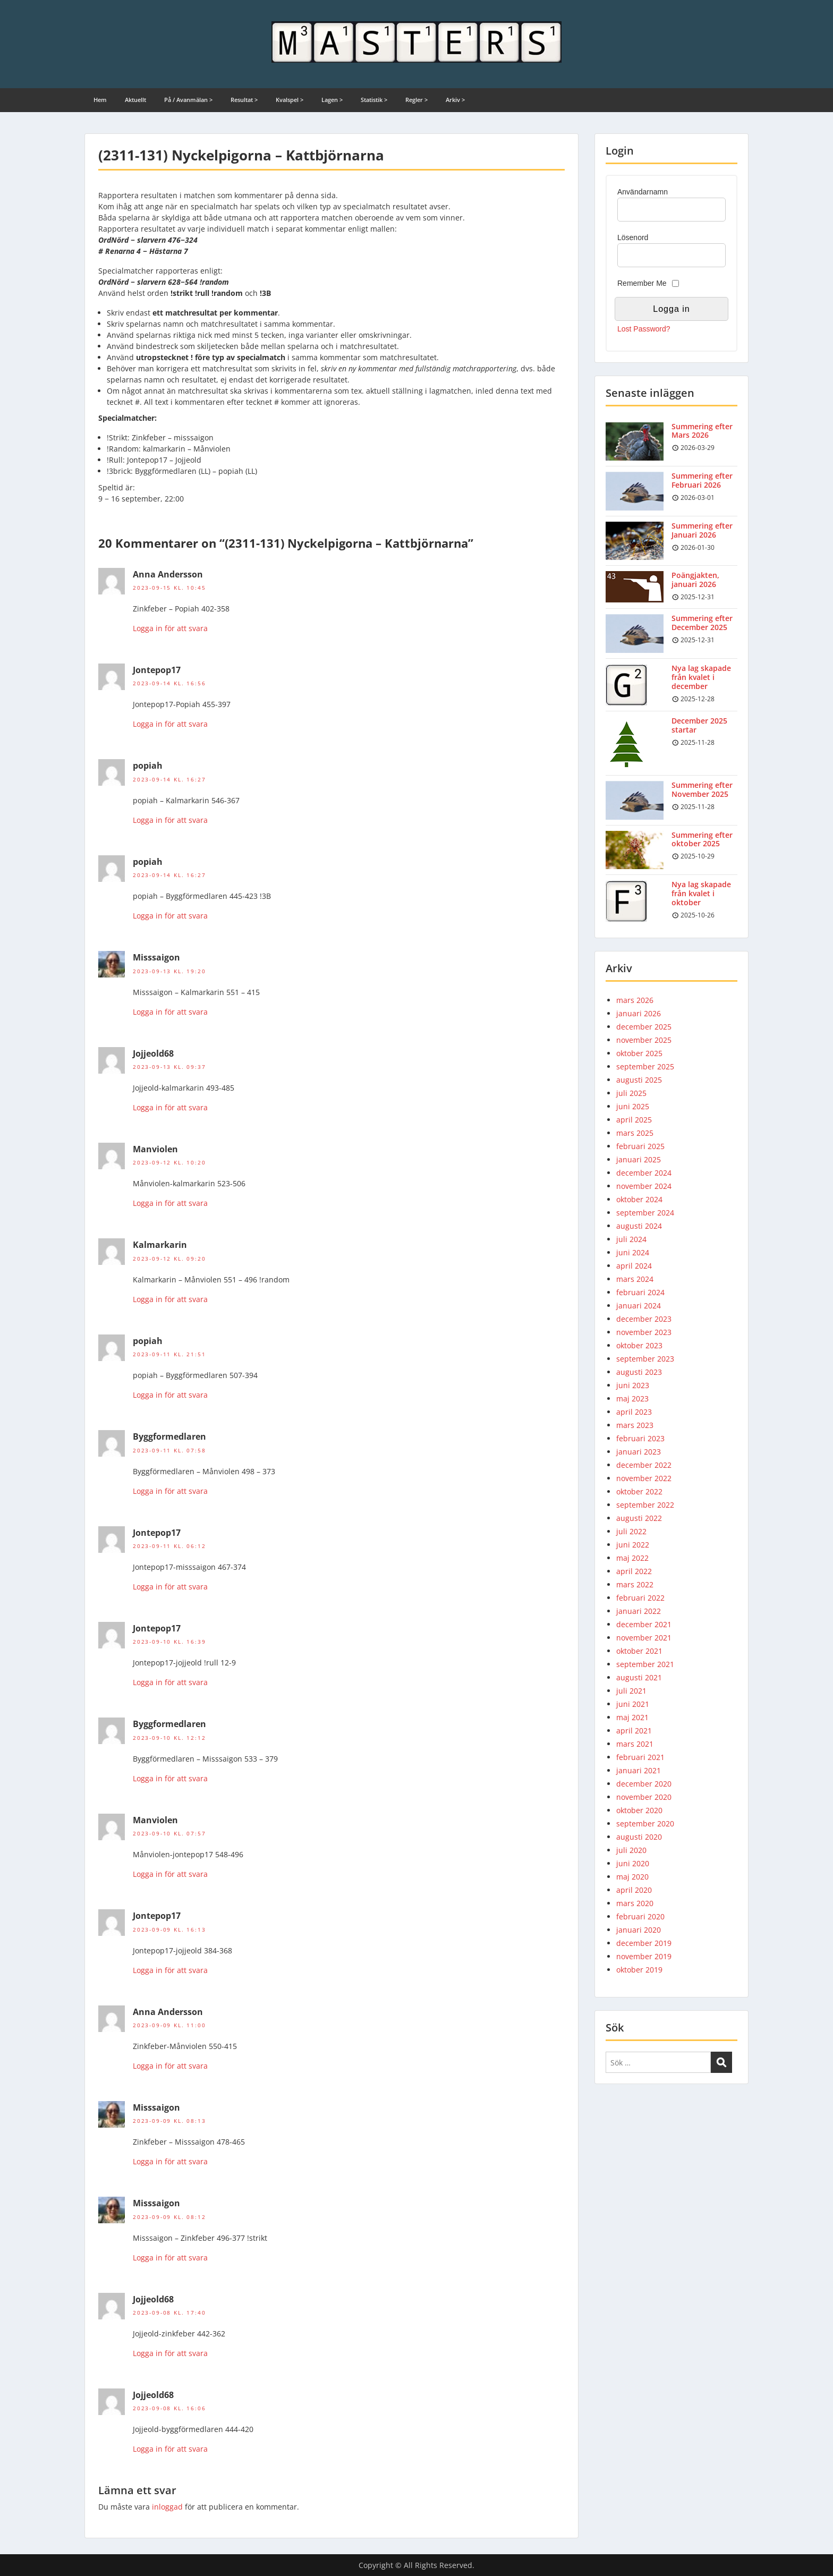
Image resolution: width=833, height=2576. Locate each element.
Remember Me (642, 283)
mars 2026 (634, 1000)
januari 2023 (638, 1452)
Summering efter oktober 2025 (702, 839)
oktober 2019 (639, 1970)
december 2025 (644, 1027)
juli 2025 (631, 1093)
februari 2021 (640, 1757)
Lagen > (332, 100)
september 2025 (645, 1066)
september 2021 (645, 1664)
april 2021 (634, 1730)
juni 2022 (632, 1545)
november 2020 (644, 1797)
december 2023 (644, 1319)
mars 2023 (634, 1425)
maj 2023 (632, 1398)
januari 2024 (638, 1305)
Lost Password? (643, 329)
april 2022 (634, 1571)
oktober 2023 (639, 1345)
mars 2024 (634, 1279)
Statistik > (374, 100)
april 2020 (634, 1890)
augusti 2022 (639, 1518)
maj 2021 (632, 1717)
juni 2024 (632, 1252)
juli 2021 (631, 1691)
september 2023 (645, 1359)
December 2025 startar (699, 725)
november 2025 (644, 1040)
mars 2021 (634, 1744)
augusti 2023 (639, 1372)
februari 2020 (640, 1916)
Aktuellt (135, 100)
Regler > (416, 100)
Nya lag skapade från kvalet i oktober (701, 893)
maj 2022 (632, 1558)
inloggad (167, 2507)
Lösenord (632, 237)
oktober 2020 (639, 1810)
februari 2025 (640, 1146)
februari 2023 (640, 1438)
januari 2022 (638, 1611)
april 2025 (634, 1120)
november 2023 (644, 1332)
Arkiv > (455, 100)
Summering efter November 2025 (702, 789)
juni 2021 (632, 1704)
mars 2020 (634, 1903)
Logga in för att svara (170, 628)
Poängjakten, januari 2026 (695, 579)
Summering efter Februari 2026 (702, 480)
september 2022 (645, 1505)
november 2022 (644, 1478)
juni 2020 (632, 1863)
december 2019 (644, 1943)
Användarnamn (642, 192)
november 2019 (644, 1956)
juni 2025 (632, 1106)
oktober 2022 (639, 1491)
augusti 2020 (639, 1837)
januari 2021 (638, 1770)
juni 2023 (632, 1385)
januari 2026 (638, 1013)
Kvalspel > (289, 100)
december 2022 (644, 1465)
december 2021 (644, 1624)
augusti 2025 (639, 1080)
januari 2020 (638, 1930)
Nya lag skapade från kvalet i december (701, 677)
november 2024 (644, 1186)
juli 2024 (631, 1239)
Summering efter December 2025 (702, 622)
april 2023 (634, 1412)
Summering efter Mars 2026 (702, 430)
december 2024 (644, 1173)
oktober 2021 (639, 1651)
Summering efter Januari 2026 (702, 530)
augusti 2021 (639, 1677)
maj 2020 (632, 1877)
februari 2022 (640, 1598)
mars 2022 (634, 1584)
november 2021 (644, 1638)
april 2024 (634, 1266)
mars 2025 (634, 1133)
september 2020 (645, 1823)
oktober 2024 (639, 1199)
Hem (100, 100)
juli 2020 (631, 1850)
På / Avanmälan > (188, 100)
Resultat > (244, 100)
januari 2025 (638, 1159)
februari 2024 (640, 1292)
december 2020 (644, 1784)
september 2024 (645, 1213)
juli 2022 (631, 1531)
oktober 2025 (639, 1053)
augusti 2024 (639, 1226)
